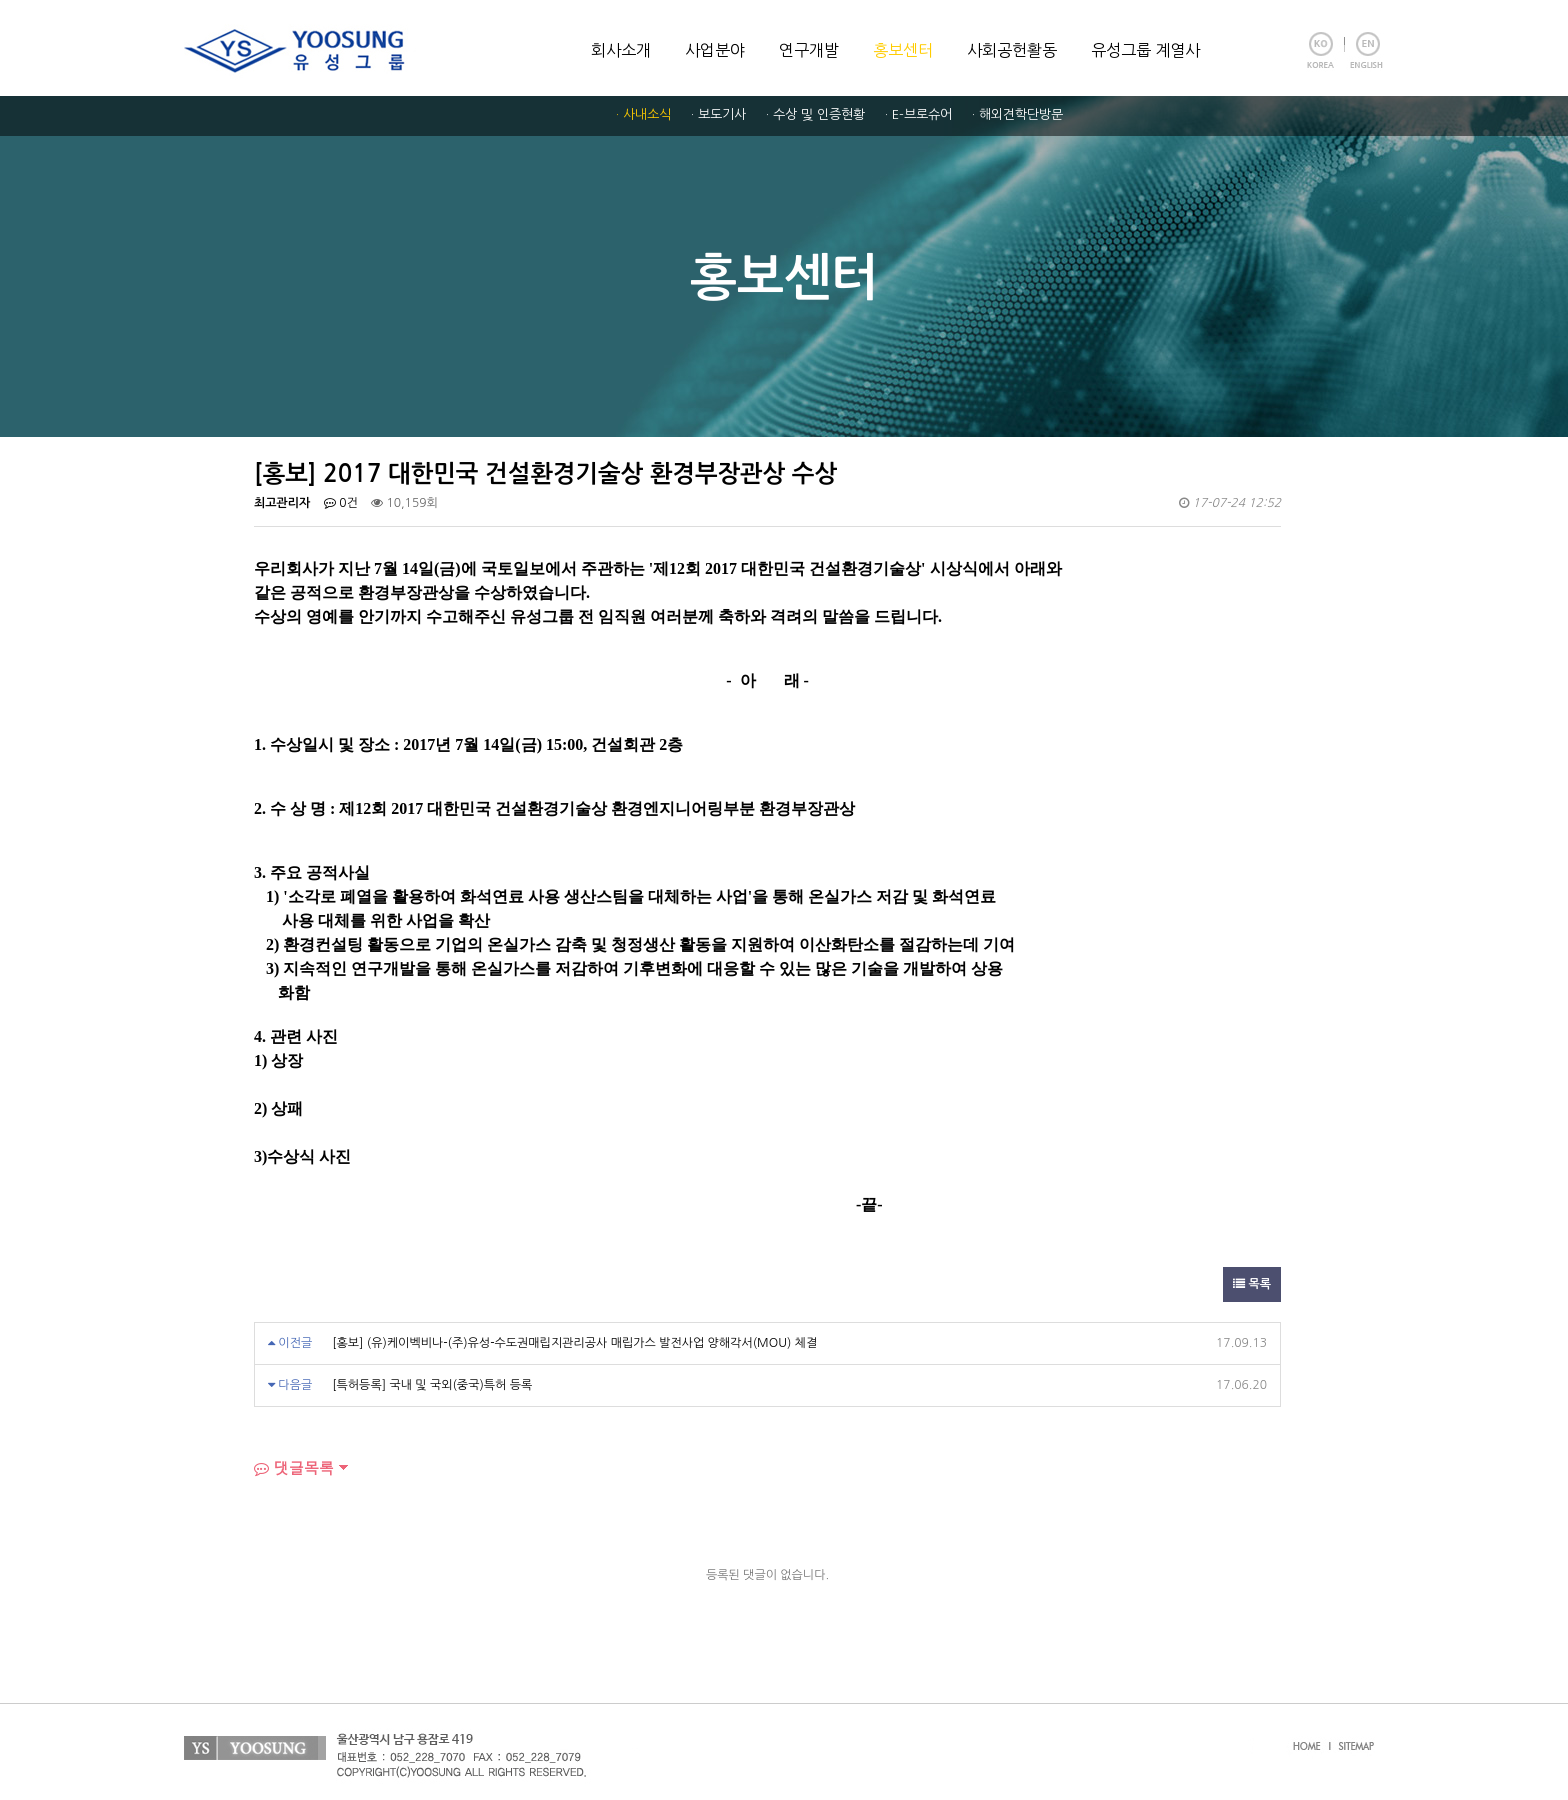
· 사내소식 (643, 114)
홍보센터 (903, 50)
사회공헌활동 (1012, 50)
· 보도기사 (718, 114)
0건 (341, 503)
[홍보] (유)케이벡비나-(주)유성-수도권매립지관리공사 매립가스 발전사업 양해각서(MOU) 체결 (574, 1343)
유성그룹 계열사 (1145, 50)
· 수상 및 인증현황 (815, 114)
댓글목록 (294, 1467)
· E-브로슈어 (918, 114)
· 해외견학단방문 (1017, 114)
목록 (1252, 1284)
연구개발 (809, 50)
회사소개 (621, 50)
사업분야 (715, 50)
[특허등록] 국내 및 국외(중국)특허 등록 (432, 1385)
